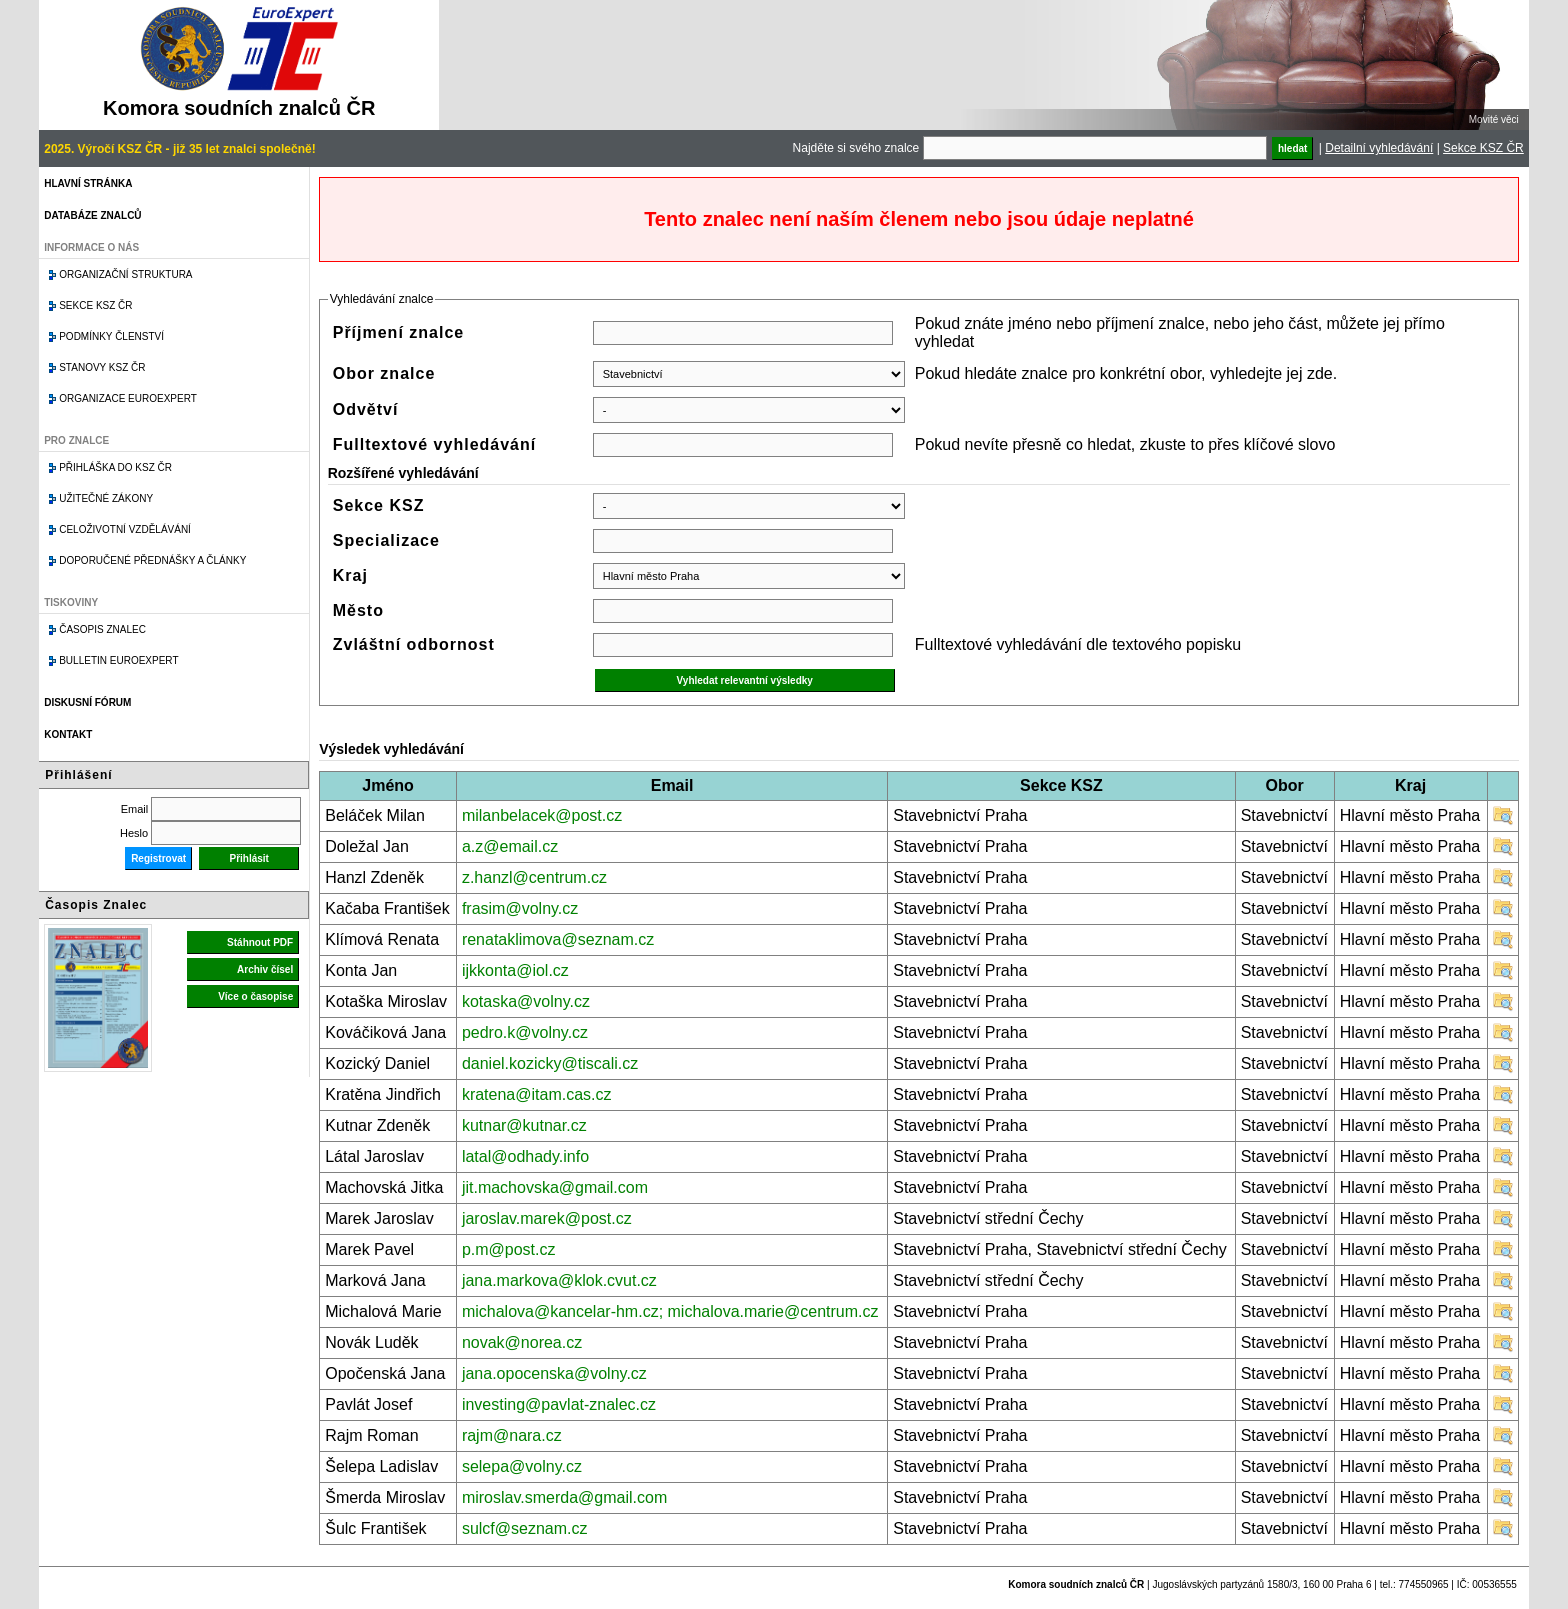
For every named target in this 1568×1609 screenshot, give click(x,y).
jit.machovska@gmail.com (555, 1187)
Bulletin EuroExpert (118, 660)
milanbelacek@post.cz (542, 815)
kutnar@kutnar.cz (524, 1125)
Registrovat (158, 858)
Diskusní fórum (87, 702)
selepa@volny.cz (522, 1466)
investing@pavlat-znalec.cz (559, 1404)
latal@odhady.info (525, 1156)
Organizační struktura (125, 274)
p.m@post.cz (509, 1249)
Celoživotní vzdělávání (125, 529)
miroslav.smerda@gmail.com (564, 1497)
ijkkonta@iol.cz (515, 970)
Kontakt (68, 734)
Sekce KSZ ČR (1483, 148)
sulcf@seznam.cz (525, 1528)
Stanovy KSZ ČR (102, 367)
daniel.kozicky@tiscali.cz (550, 1063)
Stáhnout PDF (260, 942)
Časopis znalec (102, 629)
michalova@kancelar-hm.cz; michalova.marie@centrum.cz (670, 1311)
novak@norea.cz (522, 1342)
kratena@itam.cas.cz (537, 1094)
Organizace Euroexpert (128, 398)
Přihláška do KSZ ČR (115, 467)
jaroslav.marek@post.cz (547, 1218)
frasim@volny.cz (520, 908)
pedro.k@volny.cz (525, 1032)
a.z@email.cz (510, 846)
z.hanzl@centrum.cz (534, 877)
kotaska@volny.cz (526, 1001)
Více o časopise (255, 996)
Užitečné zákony (106, 498)
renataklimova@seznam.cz (558, 939)
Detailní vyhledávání (1379, 148)
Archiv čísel (265, 969)
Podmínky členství (111, 336)
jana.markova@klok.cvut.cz (559, 1280)
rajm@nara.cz (512, 1435)
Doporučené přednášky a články (152, 560)
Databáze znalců (92, 215)
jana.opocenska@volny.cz (554, 1373)
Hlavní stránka (88, 183)
